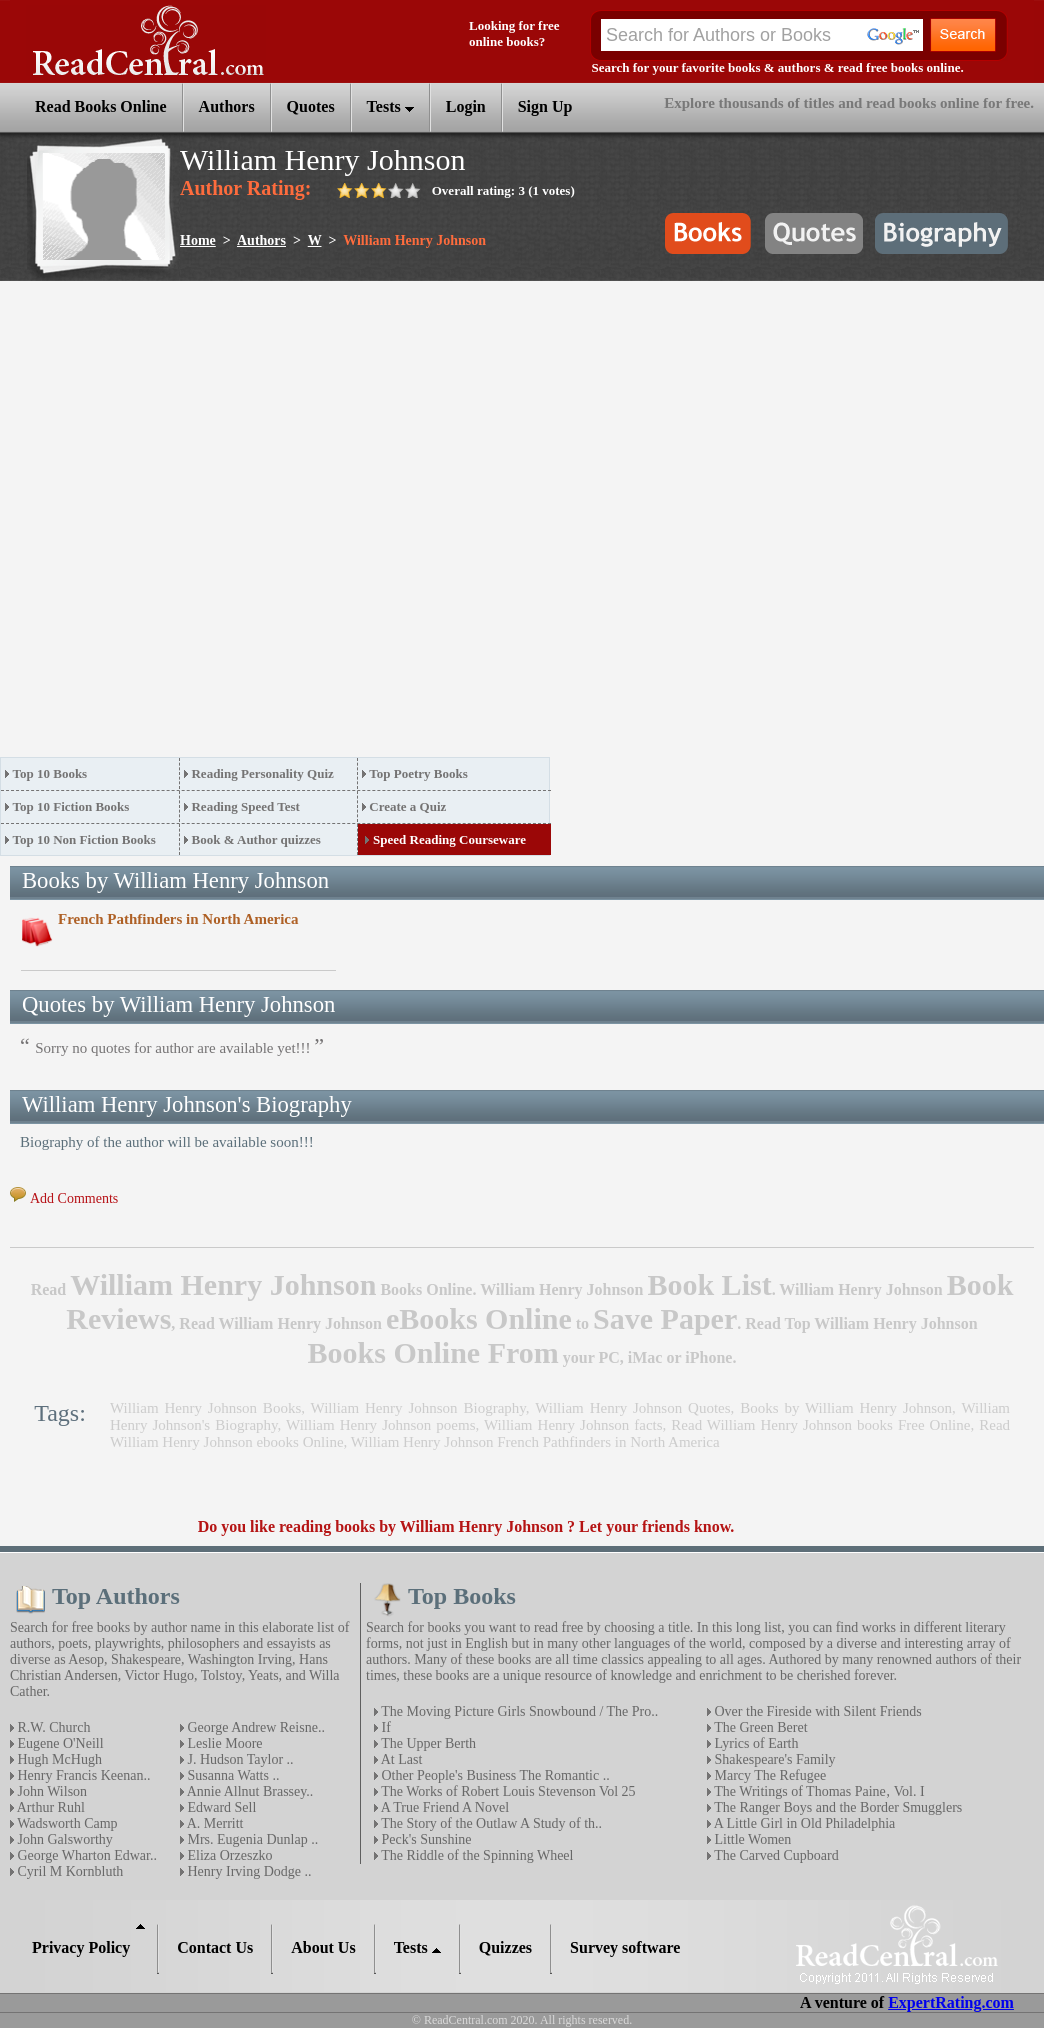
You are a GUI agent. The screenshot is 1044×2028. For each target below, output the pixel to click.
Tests (390, 106)
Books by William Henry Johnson (846, 1408)
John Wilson (50, 1791)
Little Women (751, 1839)
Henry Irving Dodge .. (248, 1871)
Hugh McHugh (58, 1759)
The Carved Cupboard (775, 1855)
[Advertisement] (222, 525)
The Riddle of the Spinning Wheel (475, 1855)
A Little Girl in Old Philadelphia (803, 1823)
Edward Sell (220, 1807)
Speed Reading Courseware (449, 839)
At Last (400, 1759)
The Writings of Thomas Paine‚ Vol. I (818, 1791)
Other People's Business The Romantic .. (494, 1775)
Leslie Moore (223, 1743)
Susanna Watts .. (231, 1775)
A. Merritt (214, 1823)
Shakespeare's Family (773, 1759)
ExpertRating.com (951, 2002)
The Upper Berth (427, 1743)
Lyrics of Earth (754, 1743)
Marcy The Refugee (768, 1775)
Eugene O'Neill (59, 1743)
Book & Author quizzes (255, 839)
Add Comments (74, 1198)
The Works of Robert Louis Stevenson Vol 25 (507, 1791)
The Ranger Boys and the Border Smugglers (836, 1807)
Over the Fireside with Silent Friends (816, 1711)
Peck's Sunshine (425, 1839)
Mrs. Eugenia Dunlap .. (251, 1839)
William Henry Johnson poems (380, 1425)
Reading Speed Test (245, 806)
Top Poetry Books (418, 773)
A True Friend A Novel (443, 1807)
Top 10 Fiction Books (71, 806)
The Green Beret (759, 1727)
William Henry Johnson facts (573, 1425)
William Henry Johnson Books (205, 1408)
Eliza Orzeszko (228, 1855)
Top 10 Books (50, 773)
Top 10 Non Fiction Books (84, 839)
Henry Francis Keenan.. (82, 1775)
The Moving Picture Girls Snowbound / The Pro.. (518, 1711)
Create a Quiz (407, 806)
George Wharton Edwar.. (85, 1855)
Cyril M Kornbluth (68, 1871)
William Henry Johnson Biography (418, 1408)
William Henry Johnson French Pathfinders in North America (535, 1442)
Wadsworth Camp (66, 1823)
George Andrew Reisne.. (254, 1727)
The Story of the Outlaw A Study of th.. (490, 1823)
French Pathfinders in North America (178, 919)
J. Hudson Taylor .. (239, 1759)
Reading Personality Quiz (262, 773)
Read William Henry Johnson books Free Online (820, 1425)
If (384, 1727)
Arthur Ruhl (49, 1807)
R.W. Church (52, 1727)
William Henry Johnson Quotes (632, 1408)
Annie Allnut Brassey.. (248, 1791)
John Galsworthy (63, 1839)
